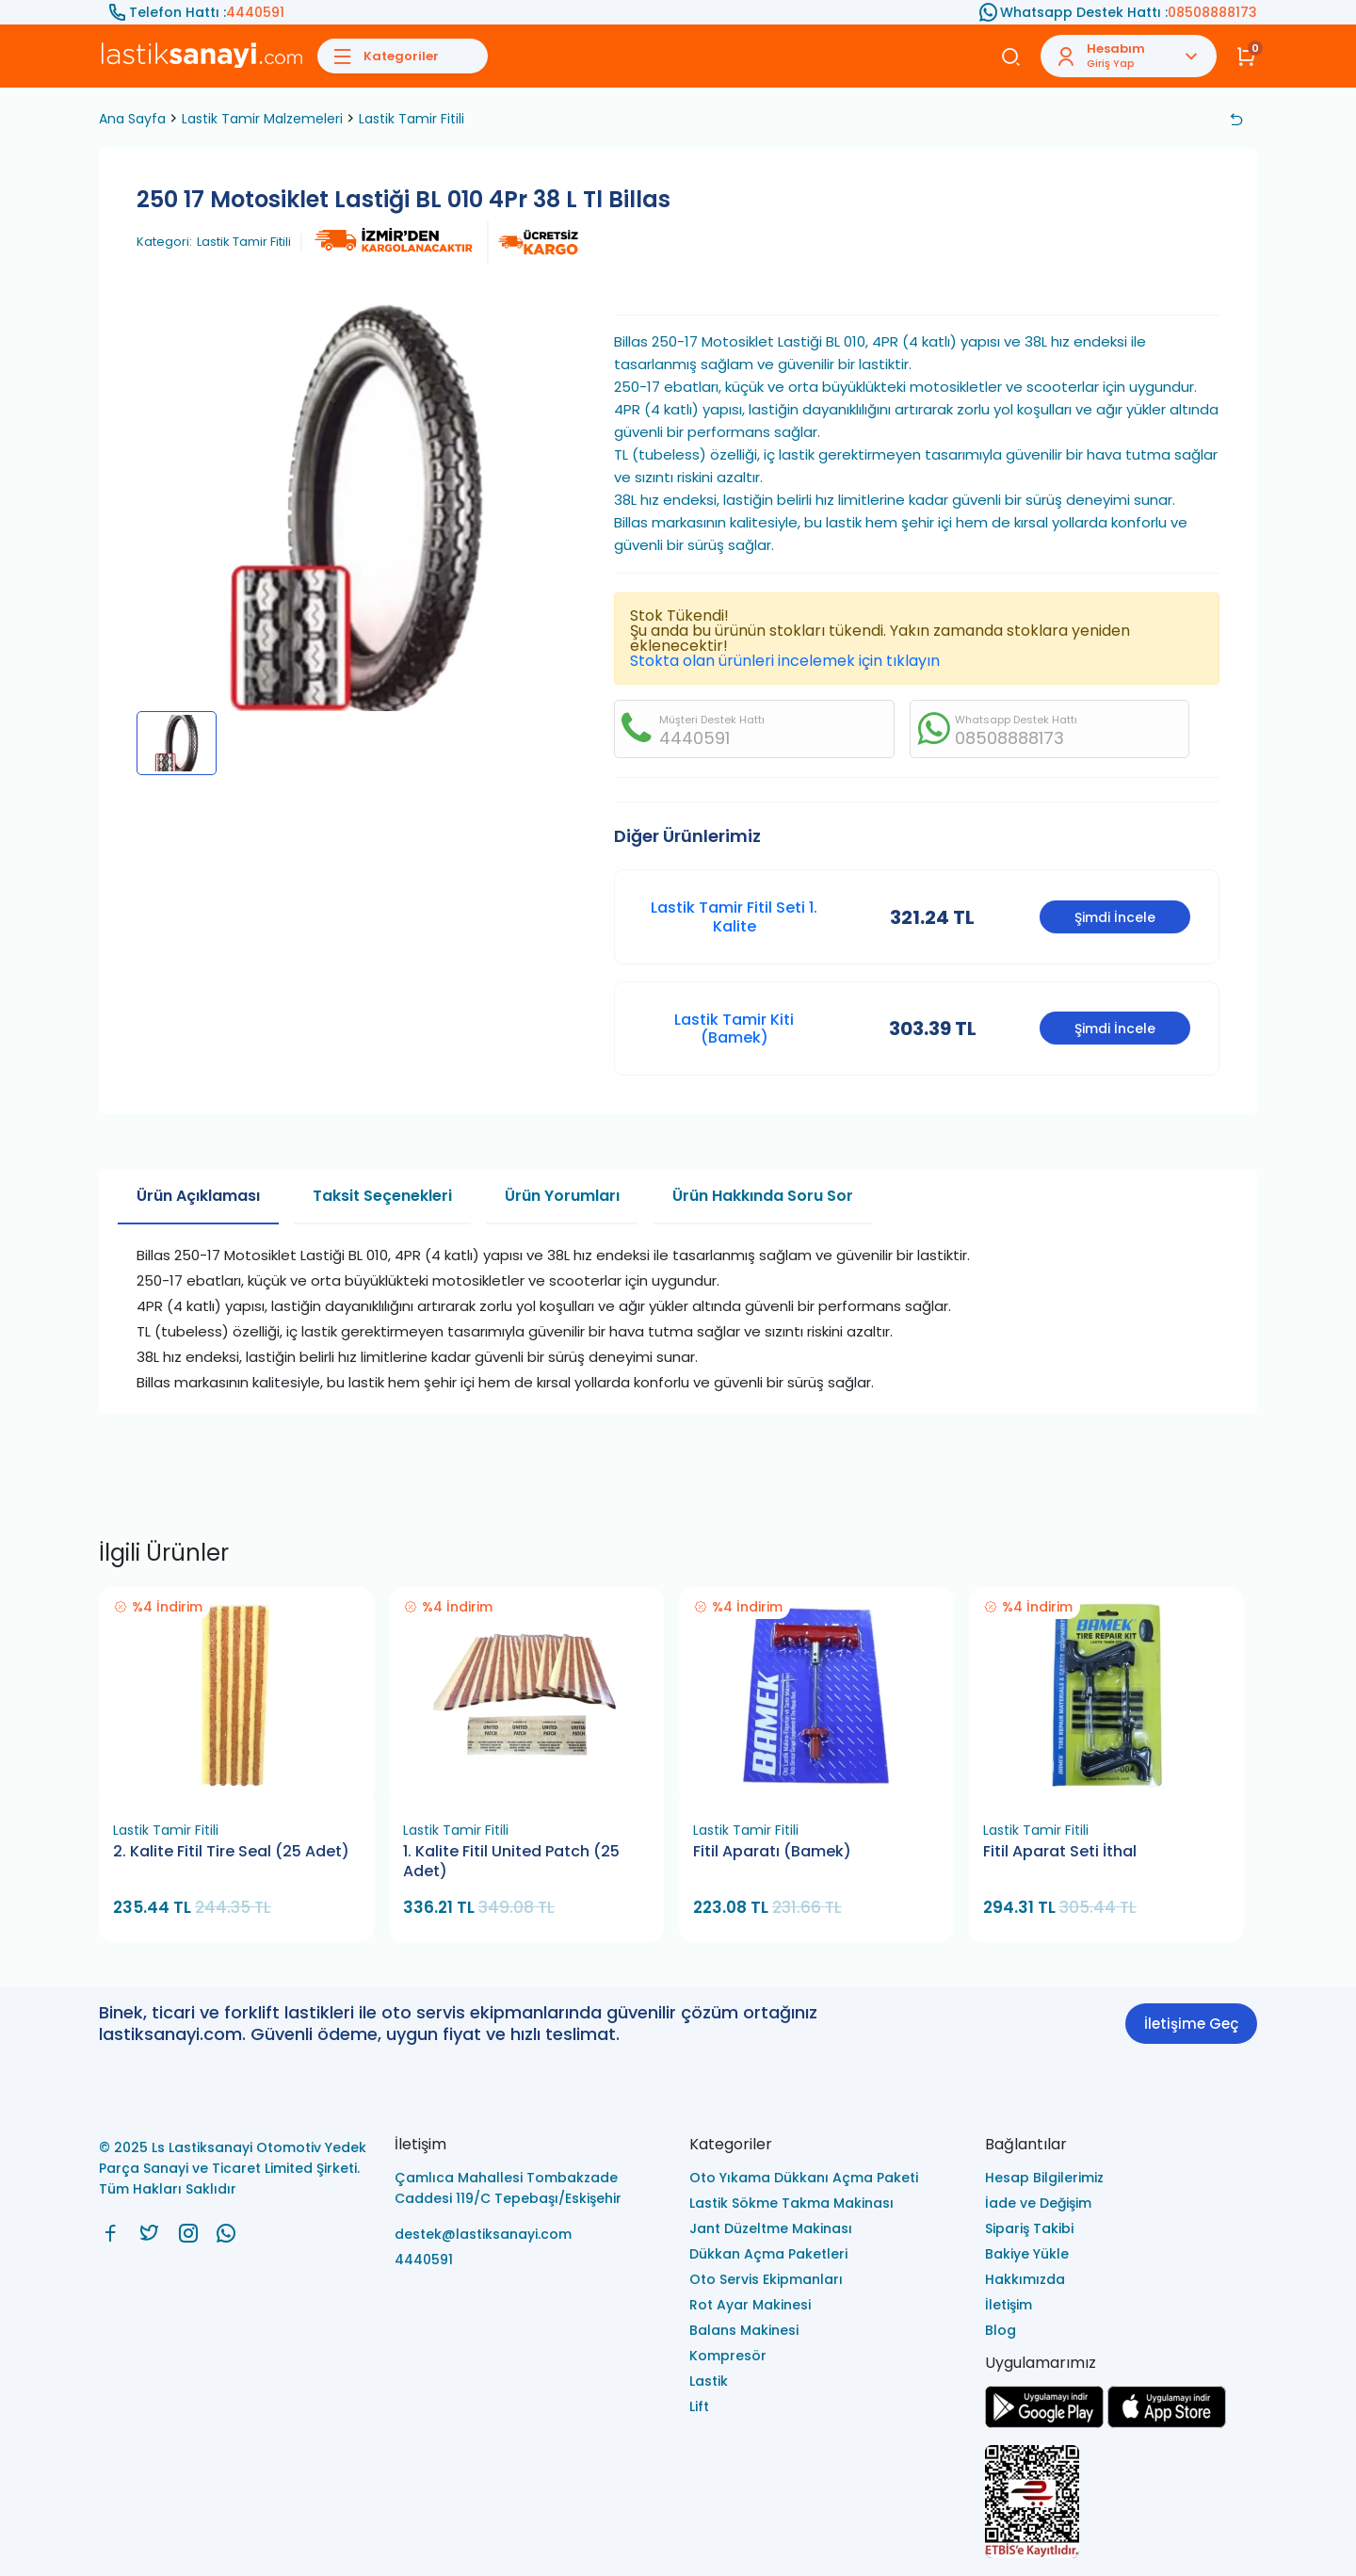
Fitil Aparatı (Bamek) (772, 1851)
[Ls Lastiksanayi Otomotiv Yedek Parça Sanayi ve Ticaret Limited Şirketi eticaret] (1121, 2503)
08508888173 (1212, 12)
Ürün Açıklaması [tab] (198, 1196)
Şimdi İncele (1114, 917)
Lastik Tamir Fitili (411, 118)
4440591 (255, 12)
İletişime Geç (1191, 2023)
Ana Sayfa (132, 118)
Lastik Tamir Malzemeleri (262, 118)
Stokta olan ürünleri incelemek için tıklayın (785, 661)
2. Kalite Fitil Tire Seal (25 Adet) (231, 1851)
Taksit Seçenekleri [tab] (382, 1196)
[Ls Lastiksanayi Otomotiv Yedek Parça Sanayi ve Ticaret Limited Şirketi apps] (1166, 2423)
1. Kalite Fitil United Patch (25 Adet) (511, 1861)
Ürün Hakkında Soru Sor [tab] (762, 1196)
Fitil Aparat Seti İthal (1060, 1851)
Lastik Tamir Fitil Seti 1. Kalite (734, 916)
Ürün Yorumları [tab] (562, 1196)
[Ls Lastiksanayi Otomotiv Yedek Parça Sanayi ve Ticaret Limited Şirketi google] (1044, 2423)
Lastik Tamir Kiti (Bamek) (734, 1028)
